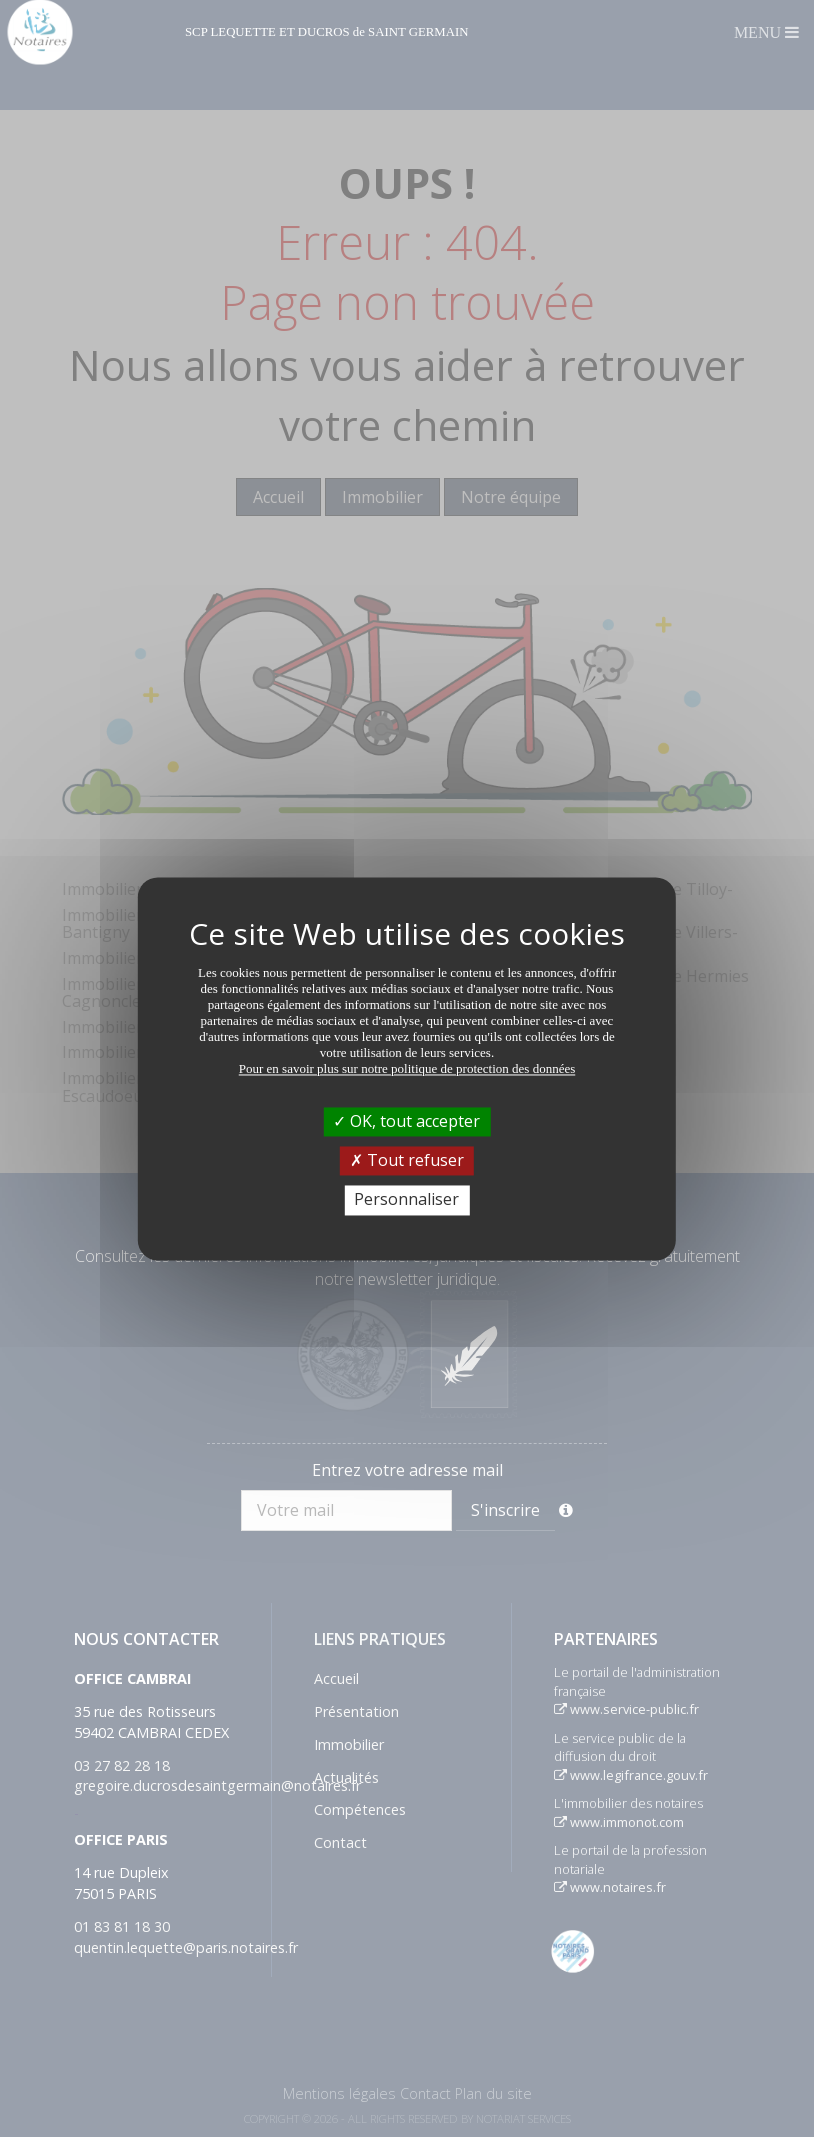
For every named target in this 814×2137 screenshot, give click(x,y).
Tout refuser (407, 1161)
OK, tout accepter (406, 1121)
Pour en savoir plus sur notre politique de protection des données (407, 1068)
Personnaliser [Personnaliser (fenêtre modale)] (406, 1200)
